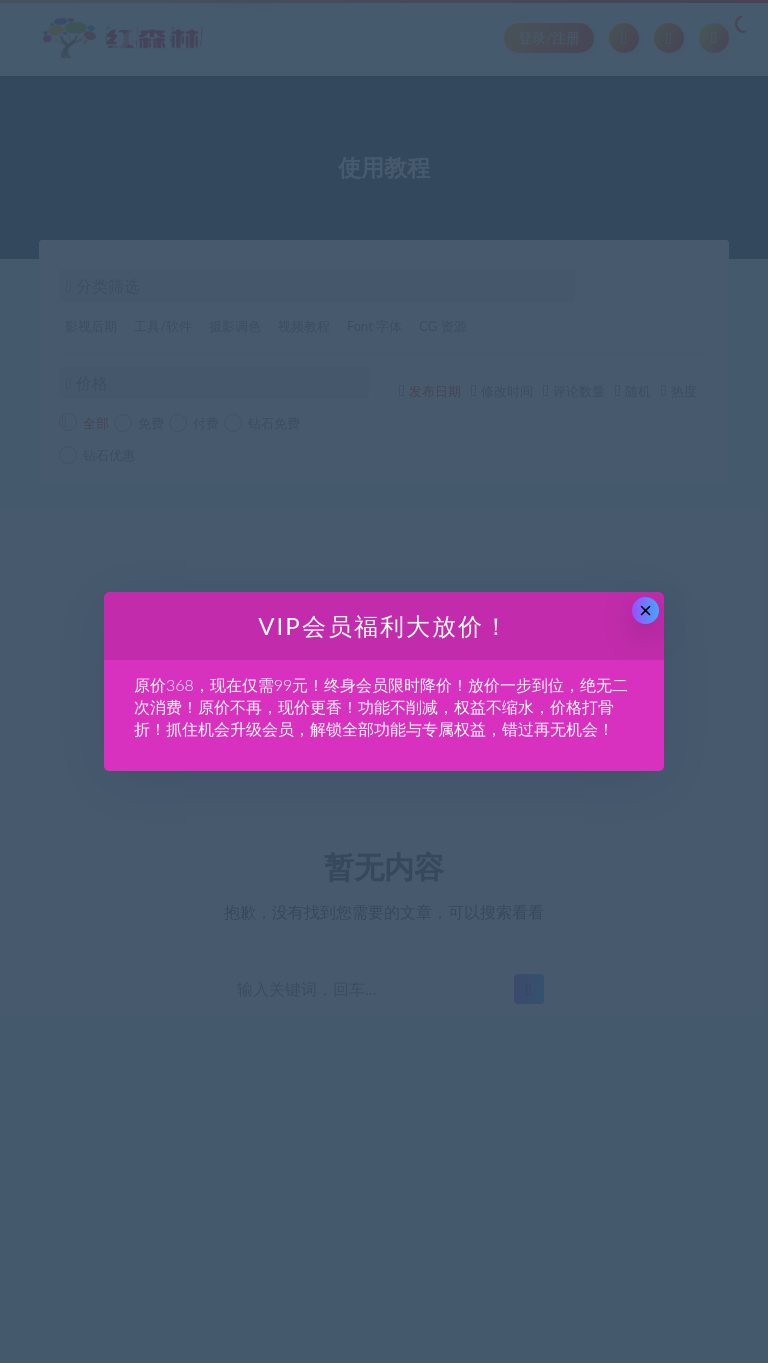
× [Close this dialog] (645, 610)
